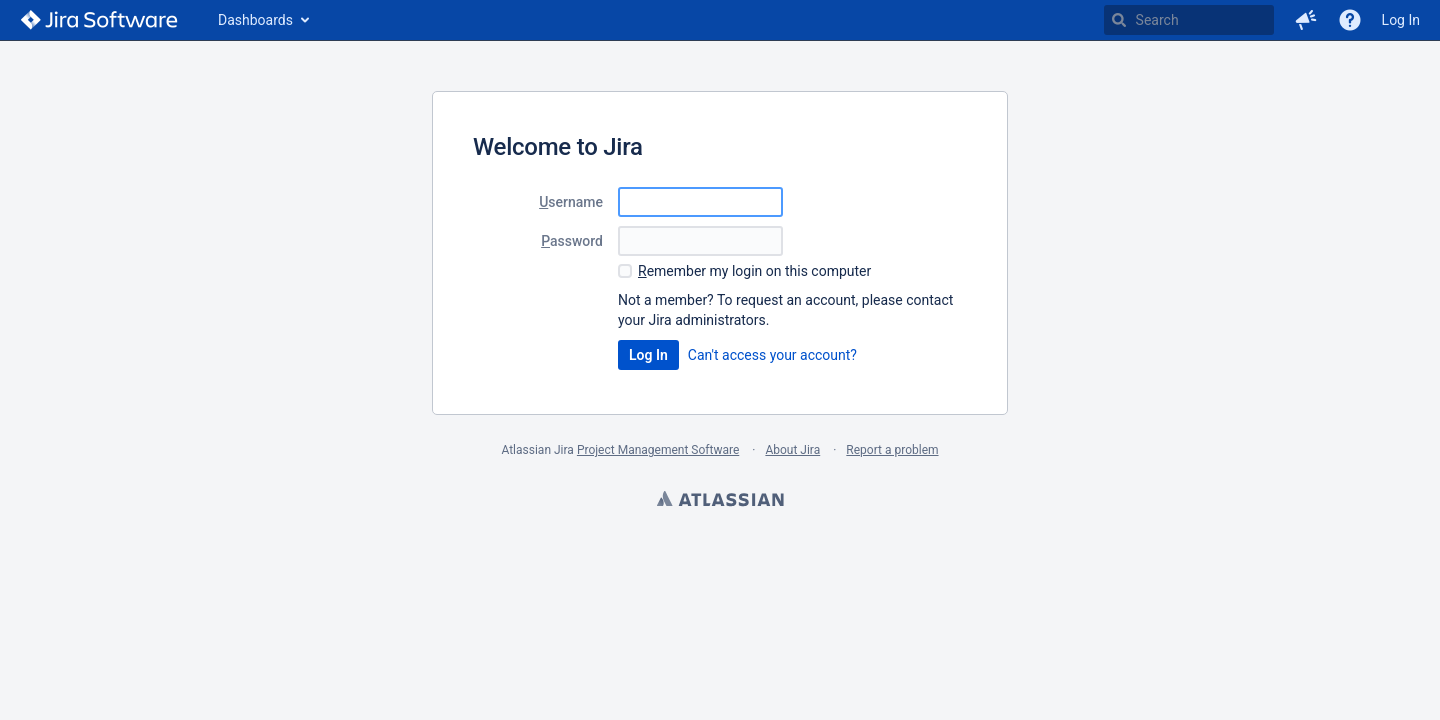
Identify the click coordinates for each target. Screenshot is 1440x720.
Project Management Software (658, 450)
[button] (1306, 20)
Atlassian (720, 501)
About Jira (792, 450)
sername (571, 202)
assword (572, 241)
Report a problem (892, 450)
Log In (1401, 20)
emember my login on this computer (754, 271)
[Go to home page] (99, 20)
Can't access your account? (772, 355)
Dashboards (255, 20)
